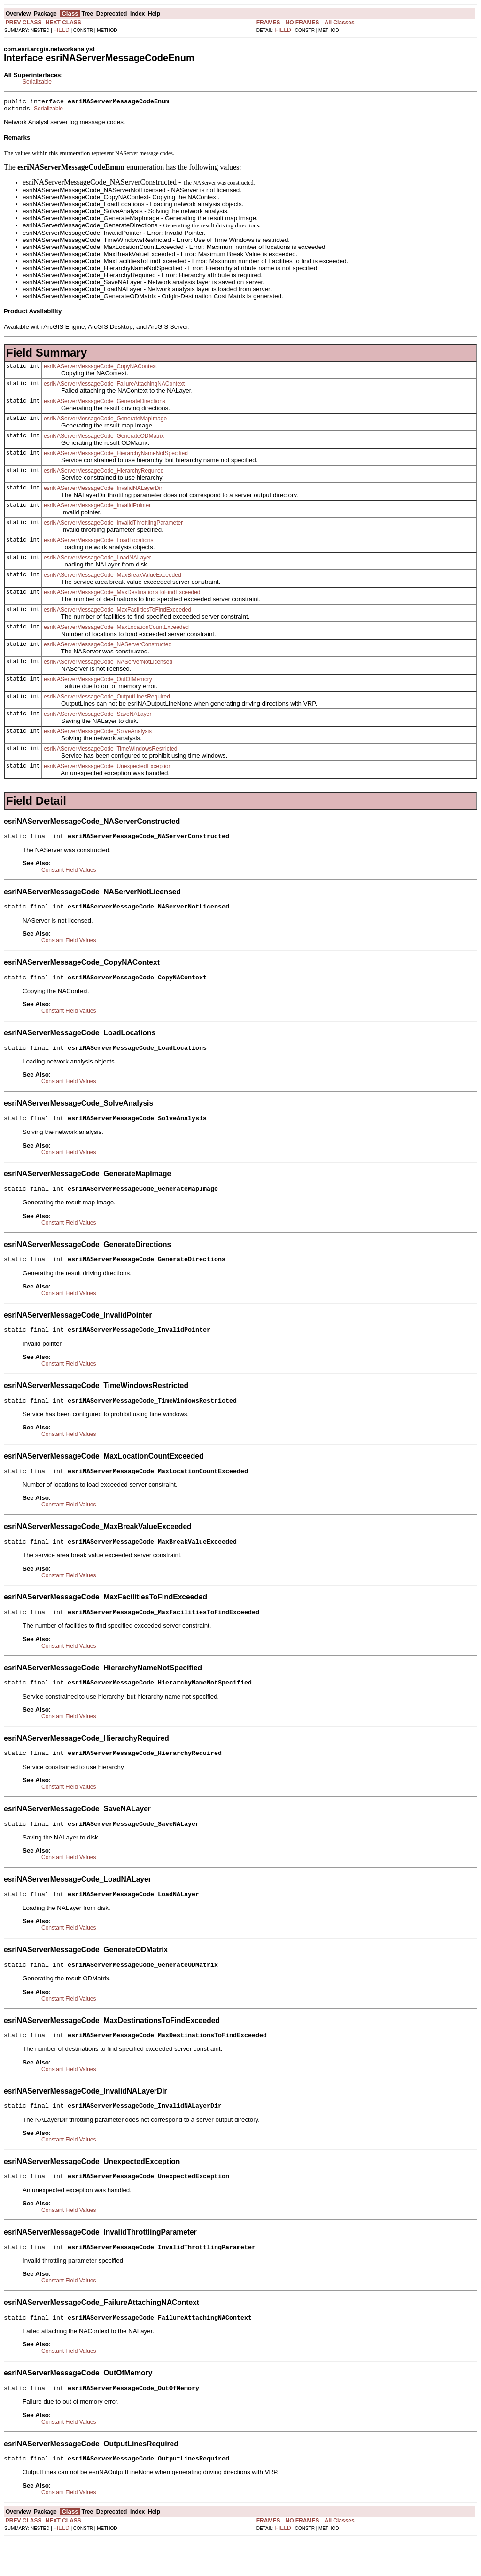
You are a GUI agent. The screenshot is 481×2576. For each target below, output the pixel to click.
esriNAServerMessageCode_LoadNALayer (97, 560)
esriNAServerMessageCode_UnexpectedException (107, 769)
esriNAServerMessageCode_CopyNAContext (100, 369)
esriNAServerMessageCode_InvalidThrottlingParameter (113, 525)
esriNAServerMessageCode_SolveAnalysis (98, 734)
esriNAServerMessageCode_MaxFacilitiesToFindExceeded (117, 612)
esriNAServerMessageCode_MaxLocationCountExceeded (116, 630)
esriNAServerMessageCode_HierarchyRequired (103, 473)
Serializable (37, 81)
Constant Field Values (68, 874)
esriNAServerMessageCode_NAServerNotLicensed (108, 664)
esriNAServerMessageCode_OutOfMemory (98, 682)
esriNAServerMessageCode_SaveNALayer (97, 717)
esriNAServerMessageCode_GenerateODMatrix (104, 438)
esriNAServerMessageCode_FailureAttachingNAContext (114, 386)
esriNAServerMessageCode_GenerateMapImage (105, 421)
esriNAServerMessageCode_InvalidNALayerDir (103, 491)
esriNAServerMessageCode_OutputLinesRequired (107, 699)
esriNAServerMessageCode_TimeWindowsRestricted (110, 751)
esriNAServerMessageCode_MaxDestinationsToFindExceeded (122, 595)
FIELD (62, 30)
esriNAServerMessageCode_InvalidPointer (97, 508)
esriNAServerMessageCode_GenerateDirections (104, 404)
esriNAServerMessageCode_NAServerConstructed (107, 647)
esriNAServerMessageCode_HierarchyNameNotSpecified (116, 456)
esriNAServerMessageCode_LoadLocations (98, 543)
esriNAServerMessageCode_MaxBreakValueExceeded (112, 577)
